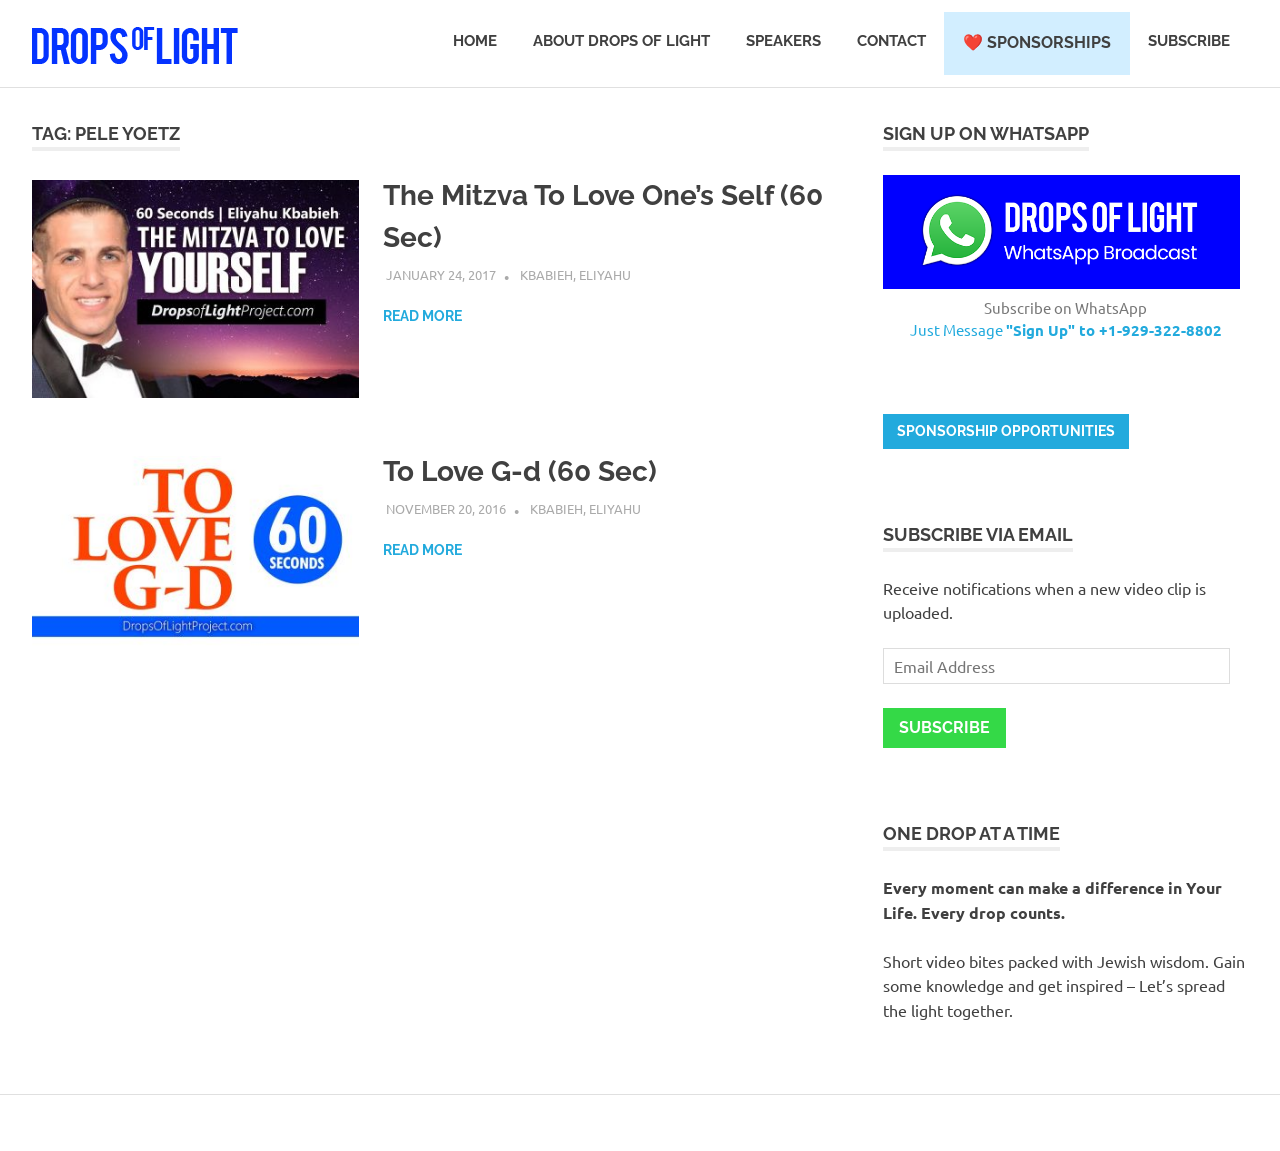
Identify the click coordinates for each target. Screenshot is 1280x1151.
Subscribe (1189, 41)
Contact (891, 41)
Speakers (783, 41)
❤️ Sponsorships (1037, 42)
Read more (422, 316)
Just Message (1066, 329)
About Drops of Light (621, 41)
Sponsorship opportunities (1006, 431)
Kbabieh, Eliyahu (575, 274)
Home (475, 41)
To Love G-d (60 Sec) (520, 471)
